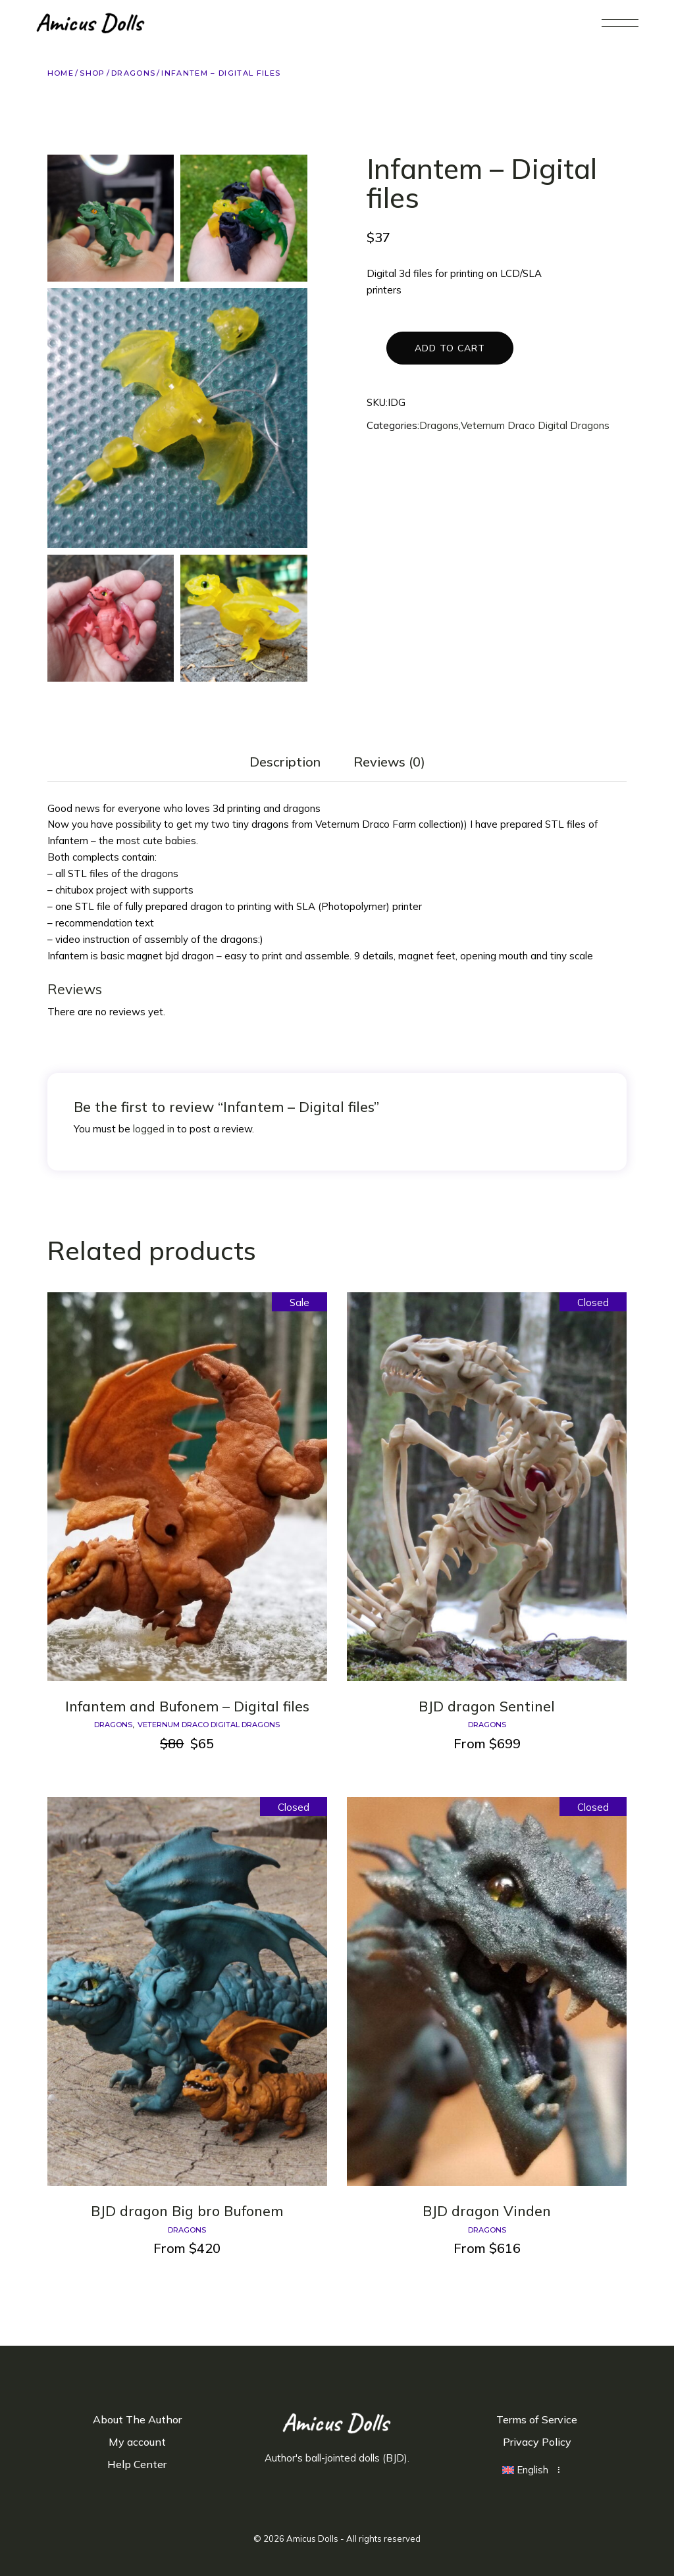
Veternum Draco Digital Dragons (535, 425)
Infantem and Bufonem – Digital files (187, 1706)
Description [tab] (285, 762)
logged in (153, 1129)
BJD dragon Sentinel (487, 1706)
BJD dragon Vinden (487, 2210)
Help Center (137, 2464)
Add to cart (450, 348)
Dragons (439, 425)
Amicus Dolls (312, 2538)
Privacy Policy (537, 2441)
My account (137, 2441)
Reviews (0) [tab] (389, 762)
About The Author (137, 2419)
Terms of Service (536, 2419)
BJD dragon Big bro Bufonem (187, 2210)
